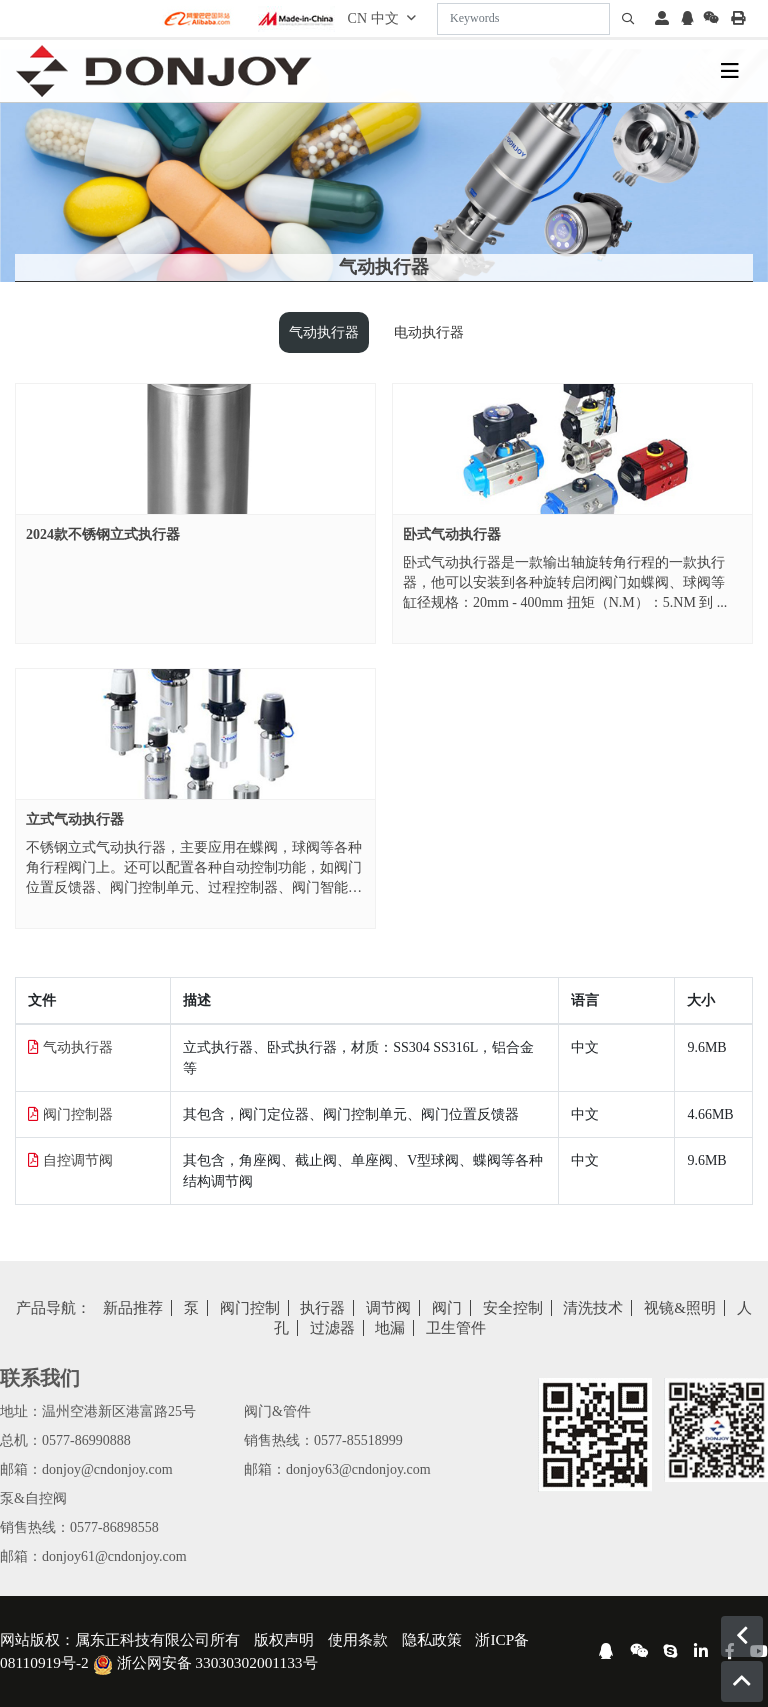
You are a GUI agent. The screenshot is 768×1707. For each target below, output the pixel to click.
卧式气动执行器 (452, 534)
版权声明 (284, 1639)
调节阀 (388, 1308)
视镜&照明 (680, 1308)
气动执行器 (324, 332)
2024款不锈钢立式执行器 (103, 534)
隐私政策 (432, 1639)
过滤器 (332, 1328)
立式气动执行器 (75, 819)
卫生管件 (456, 1328)
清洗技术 (593, 1308)
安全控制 (513, 1308)
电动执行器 (429, 332)
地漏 (390, 1328)
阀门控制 (250, 1308)
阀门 (447, 1308)
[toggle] (730, 71)
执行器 (322, 1308)
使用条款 (358, 1639)
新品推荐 (133, 1308)
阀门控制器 (78, 1114)
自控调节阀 (78, 1160)
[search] (628, 19)
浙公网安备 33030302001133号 (205, 1662)
